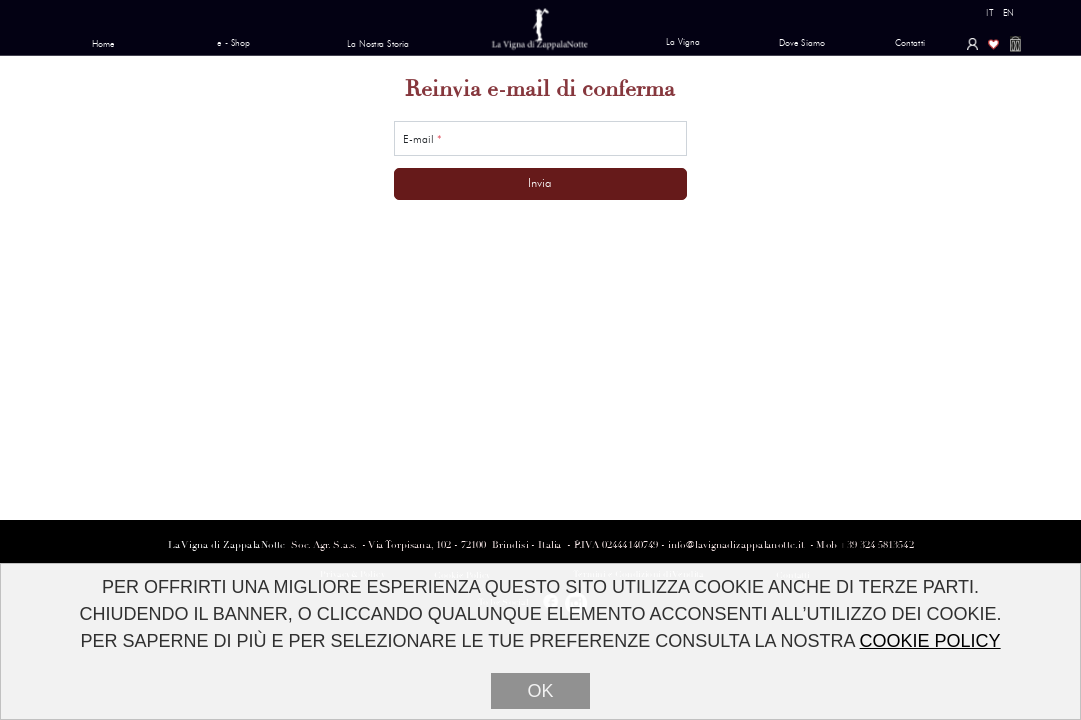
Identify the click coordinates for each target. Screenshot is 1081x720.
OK (540, 692)
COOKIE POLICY (930, 642)
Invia (540, 183)
